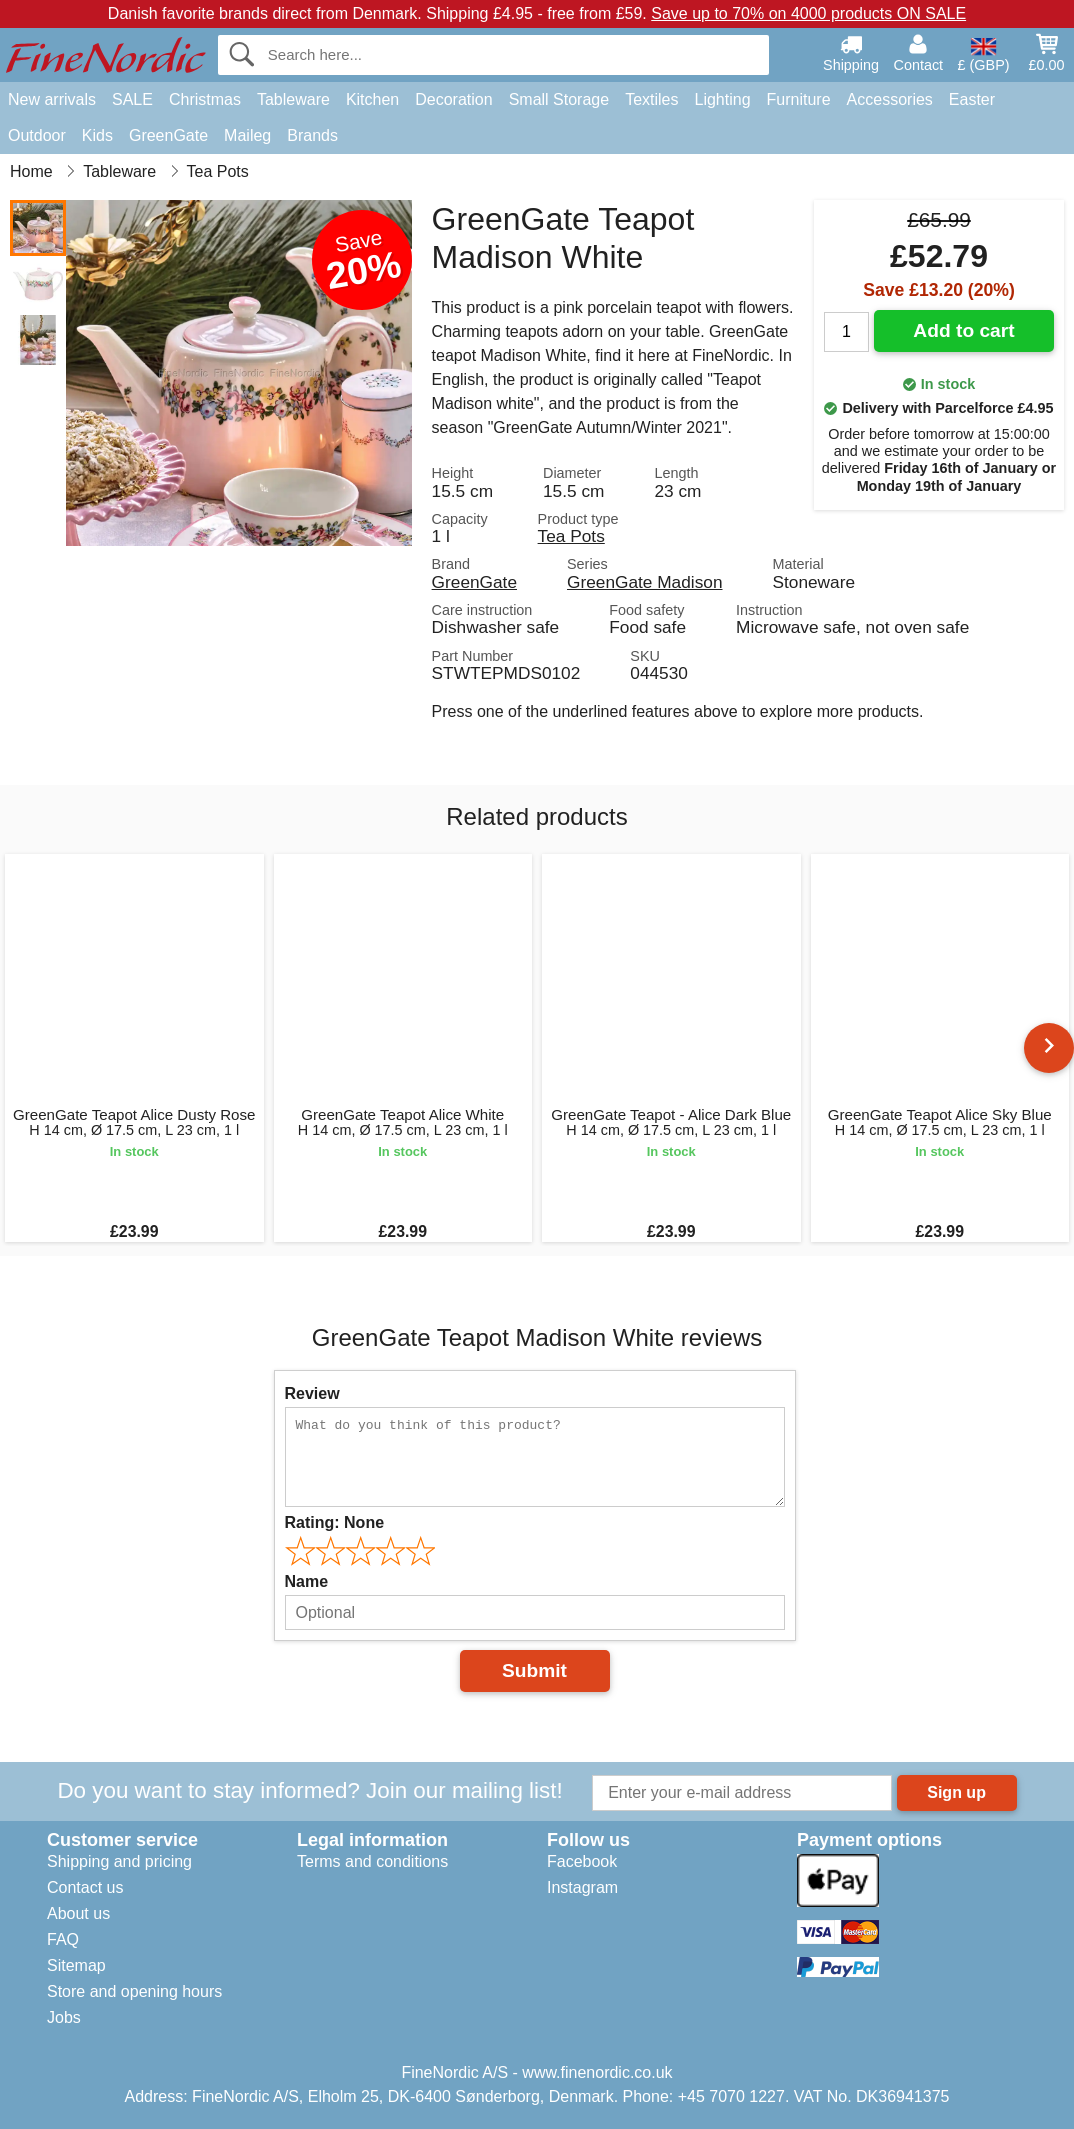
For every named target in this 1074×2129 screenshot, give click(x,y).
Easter (972, 99)
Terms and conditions (372, 1861)
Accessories (890, 99)
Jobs (64, 2017)
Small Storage (559, 99)
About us (78, 1913)
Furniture (799, 99)
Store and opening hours (134, 1991)
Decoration (453, 99)
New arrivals (52, 99)
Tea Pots (571, 536)
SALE (132, 99)
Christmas (205, 99)
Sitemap (76, 1965)
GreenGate (168, 135)
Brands (312, 135)
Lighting (723, 99)
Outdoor (37, 135)
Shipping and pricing (119, 1861)
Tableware (293, 99)
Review (312, 1393)
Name (307, 1581)
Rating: (335, 1522)
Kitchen (372, 99)
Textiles (651, 99)
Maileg (247, 135)
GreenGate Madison (644, 582)
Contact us (85, 1887)
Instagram (582, 1887)
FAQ (63, 1939)
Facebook (582, 1861)
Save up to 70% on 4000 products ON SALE (808, 13)
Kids (97, 135)
